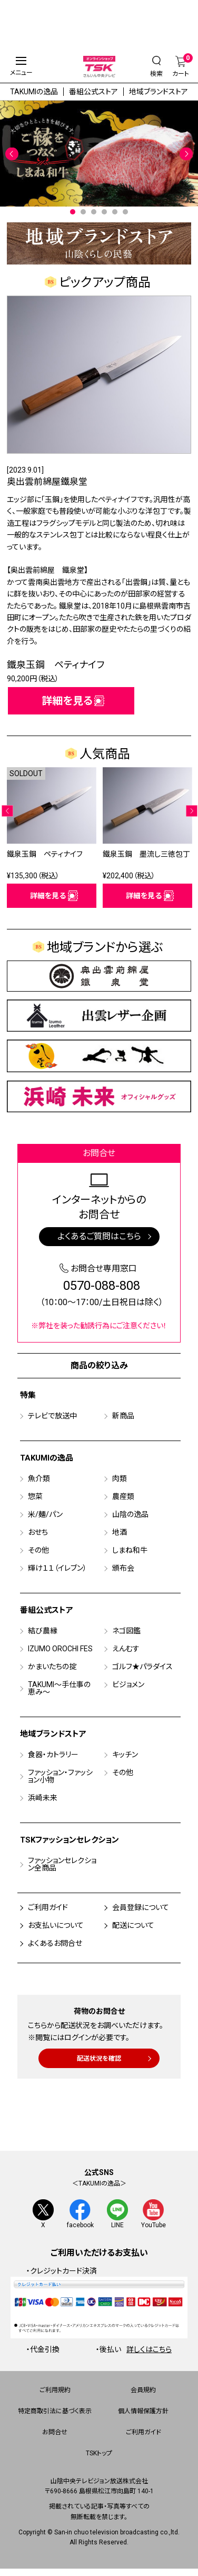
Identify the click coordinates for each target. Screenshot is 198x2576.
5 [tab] (114, 211)
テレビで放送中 (52, 1416)
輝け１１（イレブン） (57, 1568)
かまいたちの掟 (52, 1667)
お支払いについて (56, 1925)
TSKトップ (99, 2453)
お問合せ (54, 2432)
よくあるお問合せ (55, 1943)
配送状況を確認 (99, 2059)
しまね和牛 (129, 1550)
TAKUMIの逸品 (34, 91)
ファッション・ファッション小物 (60, 1776)
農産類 (123, 1497)
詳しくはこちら (149, 2350)
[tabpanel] (99, 154)
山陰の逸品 (130, 1515)
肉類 (119, 1479)
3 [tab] (93, 211)
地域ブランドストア (158, 91)
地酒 (119, 1532)
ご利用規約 (55, 2390)
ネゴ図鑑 (126, 1631)
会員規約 (143, 2390)
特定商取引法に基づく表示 (55, 2411)
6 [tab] (125, 211)
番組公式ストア (93, 91)
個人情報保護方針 (143, 2411)
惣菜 (35, 1497)
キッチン (125, 1755)
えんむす (126, 1649)
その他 (38, 1550)
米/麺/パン (45, 1515)
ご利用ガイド (48, 1908)
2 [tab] (83, 211)
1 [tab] (72, 211)
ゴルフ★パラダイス (142, 1667)
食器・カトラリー (53, 1755)
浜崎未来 (42, 1798)
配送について (133, 1925)
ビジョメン (128, 1685)
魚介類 (39, 1479)
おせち (38, 1532)
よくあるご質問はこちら (99, 1237)
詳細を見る (67, 700)
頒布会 (123, 1568)
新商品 (123, 1416)
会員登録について (140, 1908)
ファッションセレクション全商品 (62, 1864)
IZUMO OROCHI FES (60, 1649)
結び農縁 (42, 1631)
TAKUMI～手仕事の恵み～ (59, 1688)
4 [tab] (104, 211)
